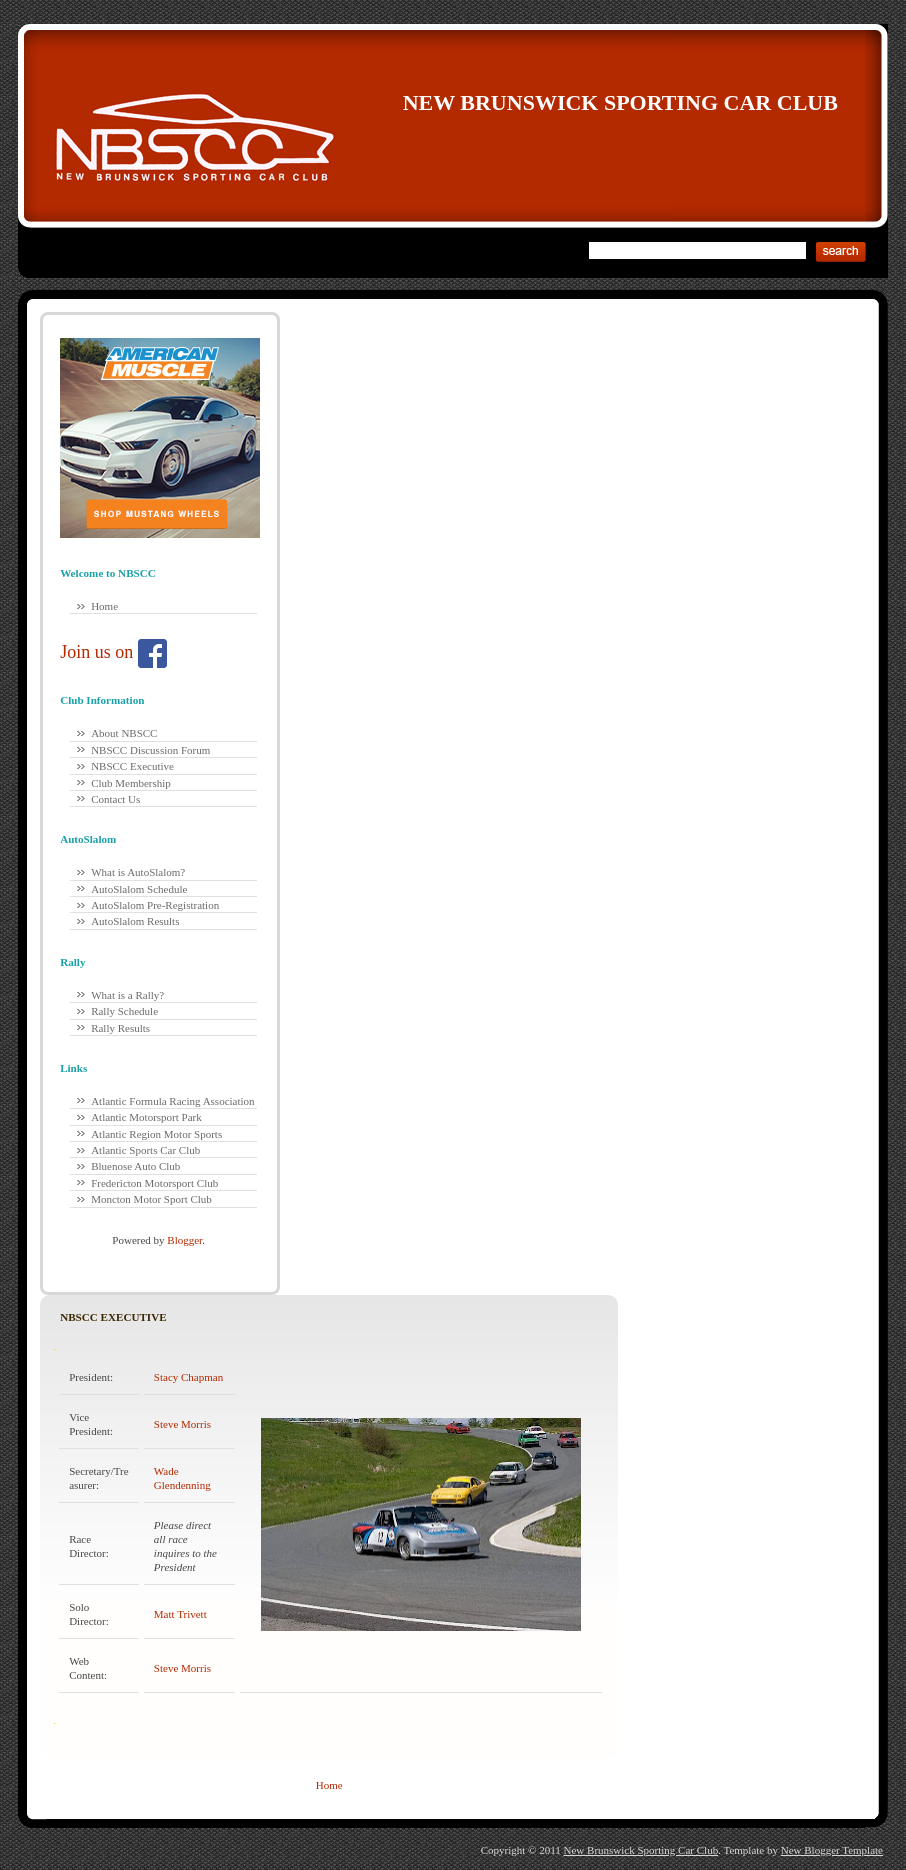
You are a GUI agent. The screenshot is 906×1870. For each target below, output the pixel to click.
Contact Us (115, 799)
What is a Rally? (127, 995)
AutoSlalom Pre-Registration (155, 905)
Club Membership (131, 783)
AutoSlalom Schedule (139, 889)
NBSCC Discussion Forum (150, 750)
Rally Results (120, 1028)
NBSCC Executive (132, 766)
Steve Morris (182, 1424)
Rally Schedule (124, 1011)
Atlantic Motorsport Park (146, 1117)
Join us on (113, 652)
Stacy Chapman (188, 1377)
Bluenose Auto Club (135, 1166)
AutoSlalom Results (135, 921)
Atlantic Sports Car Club (145, 1150)
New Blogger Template (832, 1850)
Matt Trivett (180, 1614)
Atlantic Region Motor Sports (156, 1134)
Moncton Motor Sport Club (151, 1199)
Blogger (184, 1240)
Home (104, 606)
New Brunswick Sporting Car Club (620, 102)
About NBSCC (124, 733)
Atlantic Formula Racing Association (172, 1101)
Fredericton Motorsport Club (154, 1183)
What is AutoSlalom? (138, 872)
